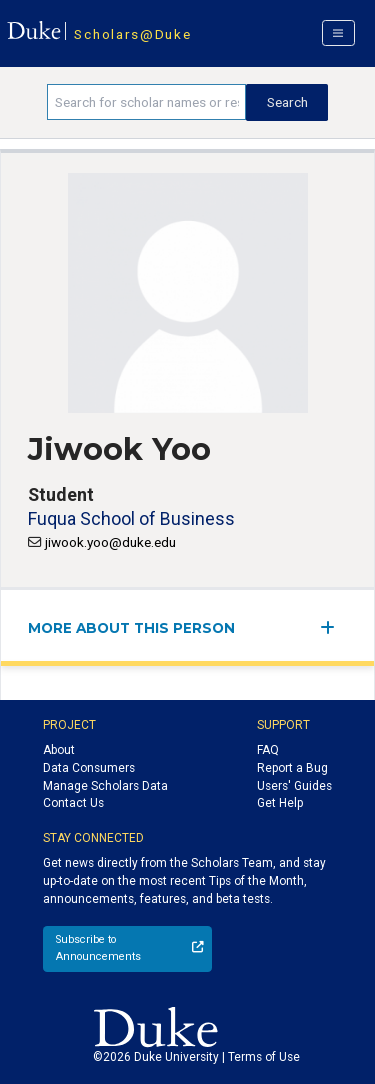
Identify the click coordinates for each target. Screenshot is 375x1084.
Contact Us (73, 803)
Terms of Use (264, 1057)
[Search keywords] (146, 102)
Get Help (280, 803)
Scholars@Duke (132, 34)
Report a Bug (292, 768)
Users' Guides (294, 786)
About (59, 750)
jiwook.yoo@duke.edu (110, 542)
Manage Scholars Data (105, 786)
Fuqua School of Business (131, 518)
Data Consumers (89, 768)
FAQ (268, 750)
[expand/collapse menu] (333, 627)
